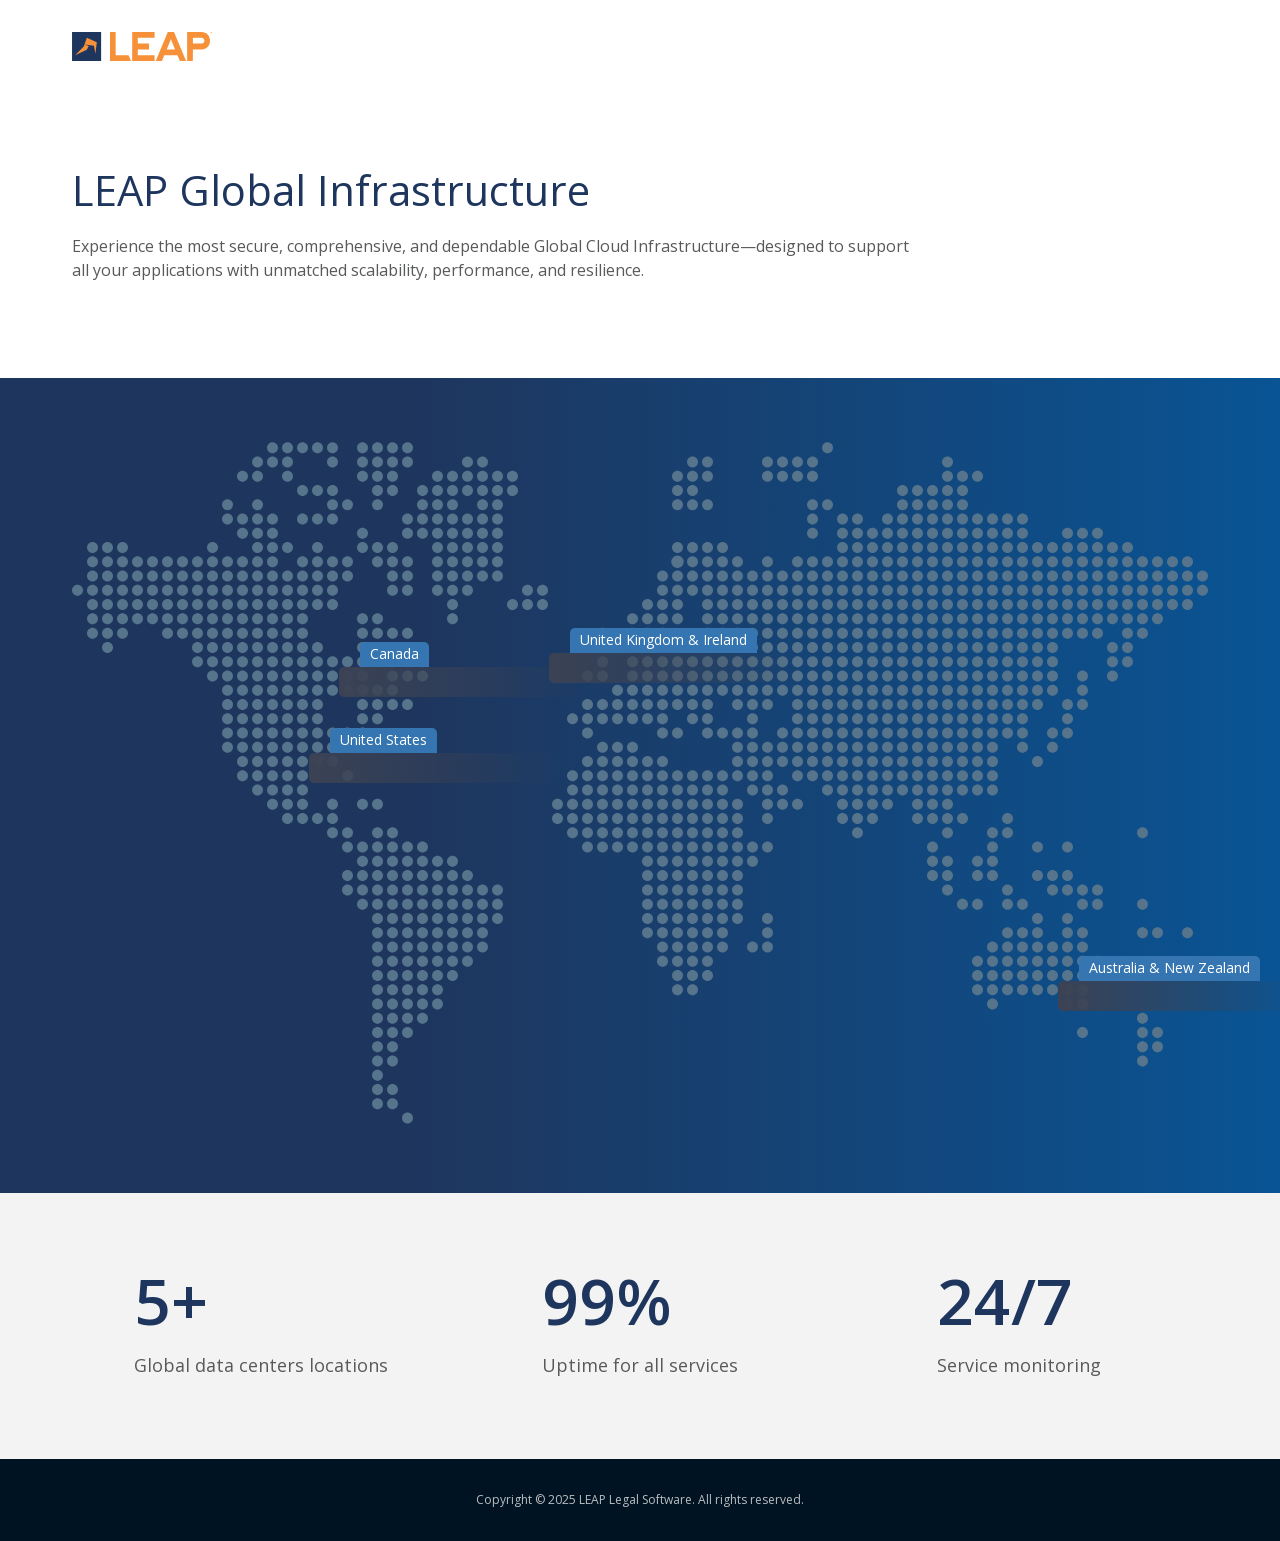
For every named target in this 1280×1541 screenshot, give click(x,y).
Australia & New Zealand (1169, 967)
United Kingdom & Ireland (663, 639)
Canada (394, 653)
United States (383, 739)
